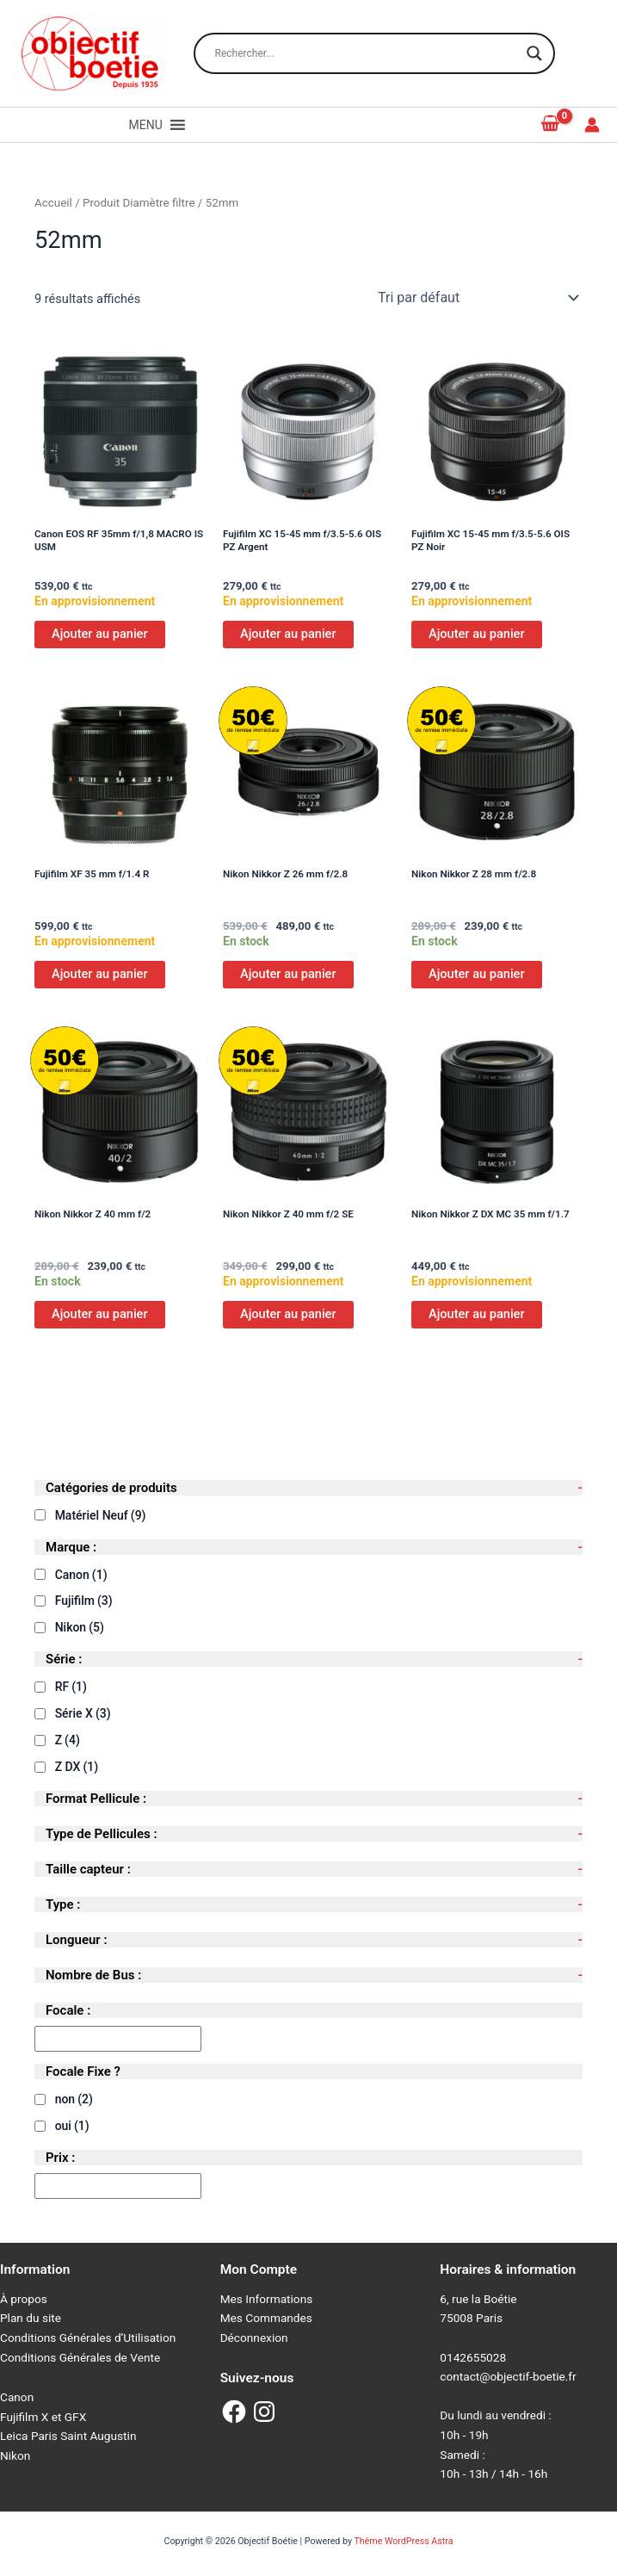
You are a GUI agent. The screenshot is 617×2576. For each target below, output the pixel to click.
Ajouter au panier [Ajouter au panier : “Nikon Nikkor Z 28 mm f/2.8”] (477, 973)
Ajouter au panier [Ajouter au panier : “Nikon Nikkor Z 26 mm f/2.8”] (288, 973)
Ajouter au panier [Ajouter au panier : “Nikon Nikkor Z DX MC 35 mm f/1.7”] (477, 1314)
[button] (146, 125)
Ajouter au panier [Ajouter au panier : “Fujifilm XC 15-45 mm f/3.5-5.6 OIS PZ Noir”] (477, 633)
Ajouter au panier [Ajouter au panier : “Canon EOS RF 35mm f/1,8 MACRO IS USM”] (100, 633)
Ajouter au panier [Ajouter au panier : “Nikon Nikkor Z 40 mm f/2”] (100, 1314)
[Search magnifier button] (534, 53)
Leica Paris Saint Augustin (68, 2436)
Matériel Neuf (100, 1515)
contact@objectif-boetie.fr (508, 2376)
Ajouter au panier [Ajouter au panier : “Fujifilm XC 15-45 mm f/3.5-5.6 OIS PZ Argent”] (288, 633)
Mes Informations (266, 2299)
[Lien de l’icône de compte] (592, 125)
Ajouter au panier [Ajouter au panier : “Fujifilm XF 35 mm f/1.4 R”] (100, 973)
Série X (83, 1713)
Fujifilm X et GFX (43, 2417)
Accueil (53, 202)
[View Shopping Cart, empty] (550, 124)
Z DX (76, 1767)
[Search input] (366, 53)
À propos (23, 2299)
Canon (81, 1575)
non (74, 2099)
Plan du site (30, 2318)
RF (71, 1687)
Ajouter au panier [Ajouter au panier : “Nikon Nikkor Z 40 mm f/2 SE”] (288, 1314)
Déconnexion (254, 2337)
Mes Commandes (266, 2318)
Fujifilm (84, 1600)
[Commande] (477, 298)
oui (72, 2126)
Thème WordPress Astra (403, 2541)
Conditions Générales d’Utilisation (88, 2337)
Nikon (79, 1627)
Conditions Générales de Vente (80, 2357)
